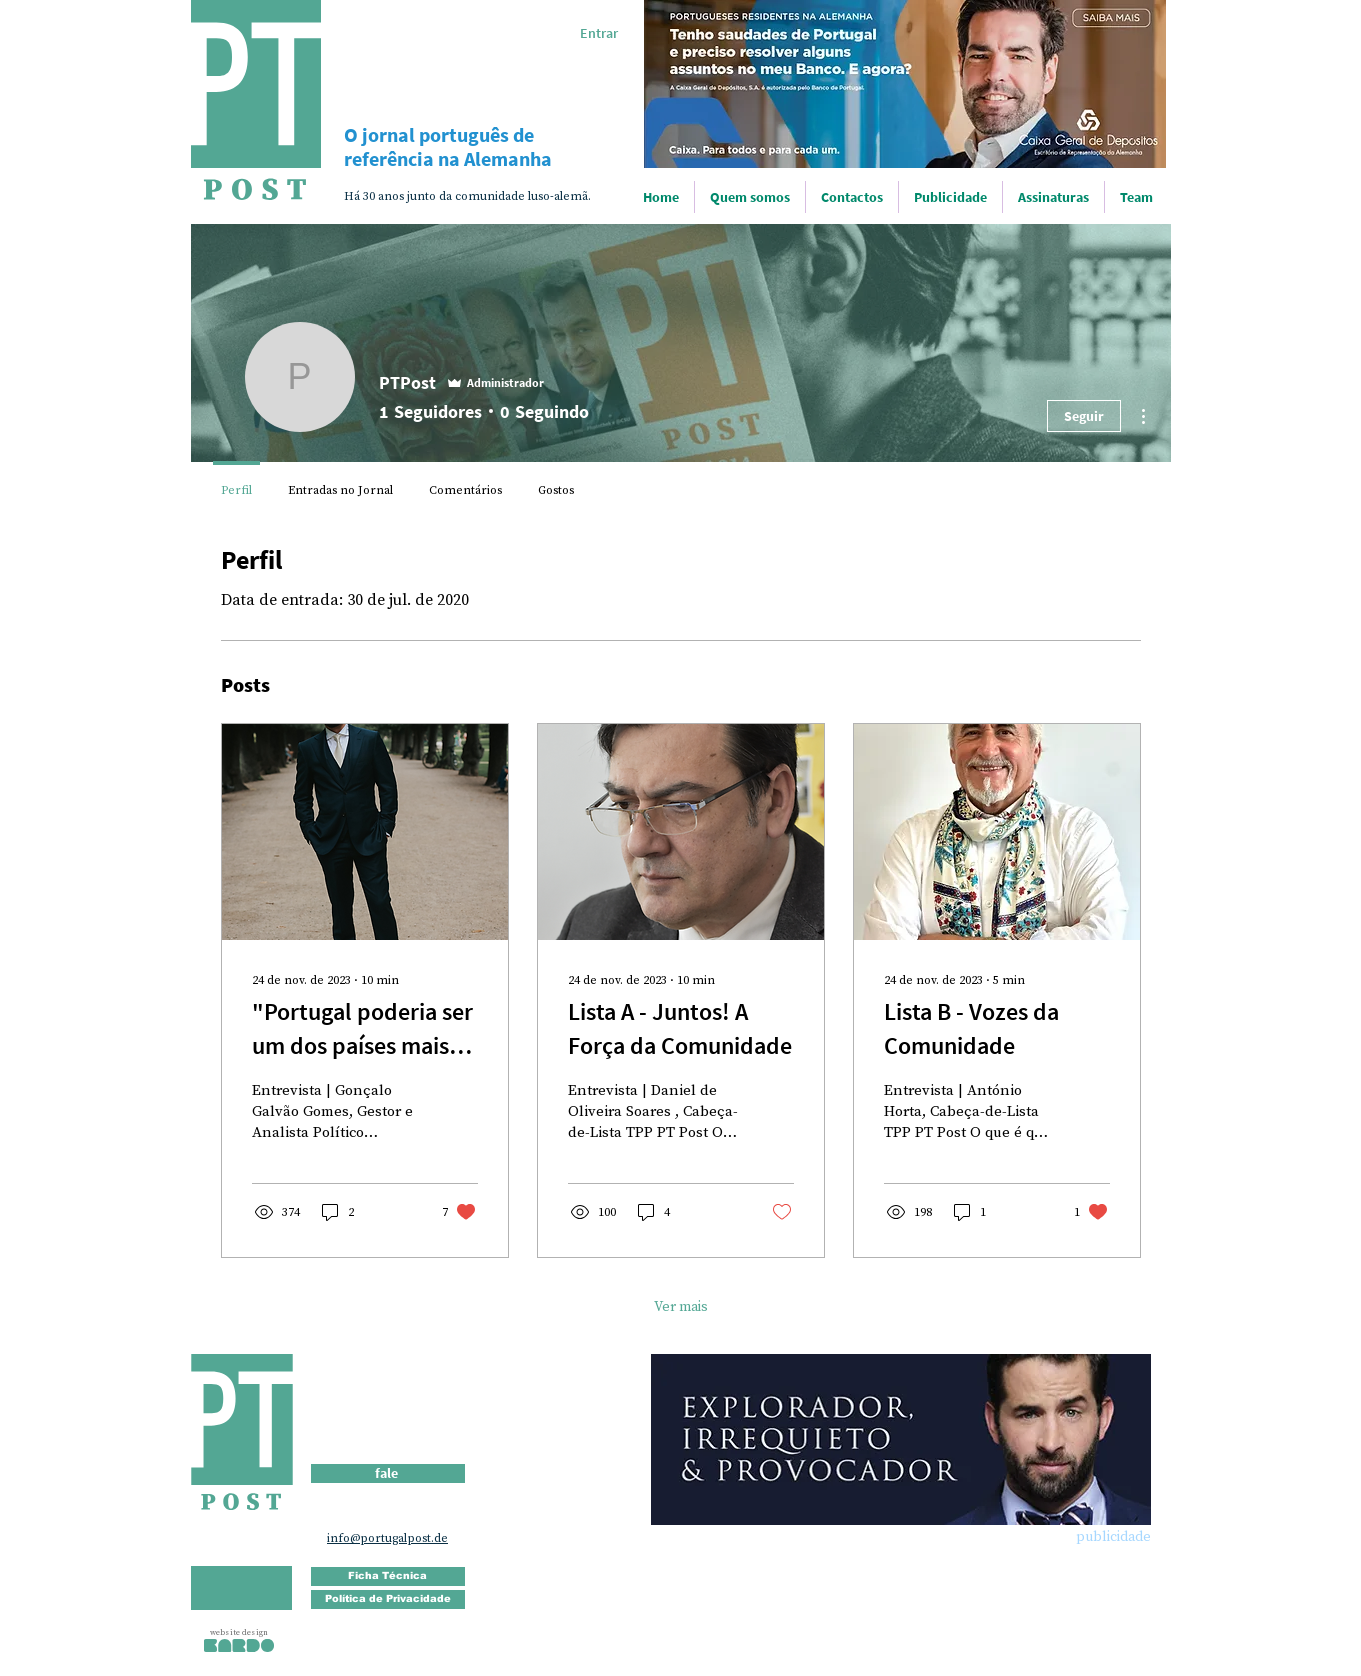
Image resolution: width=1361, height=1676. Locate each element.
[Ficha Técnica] (388, 1576)
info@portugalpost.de (387, 1538)
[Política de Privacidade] (388, 1599)
